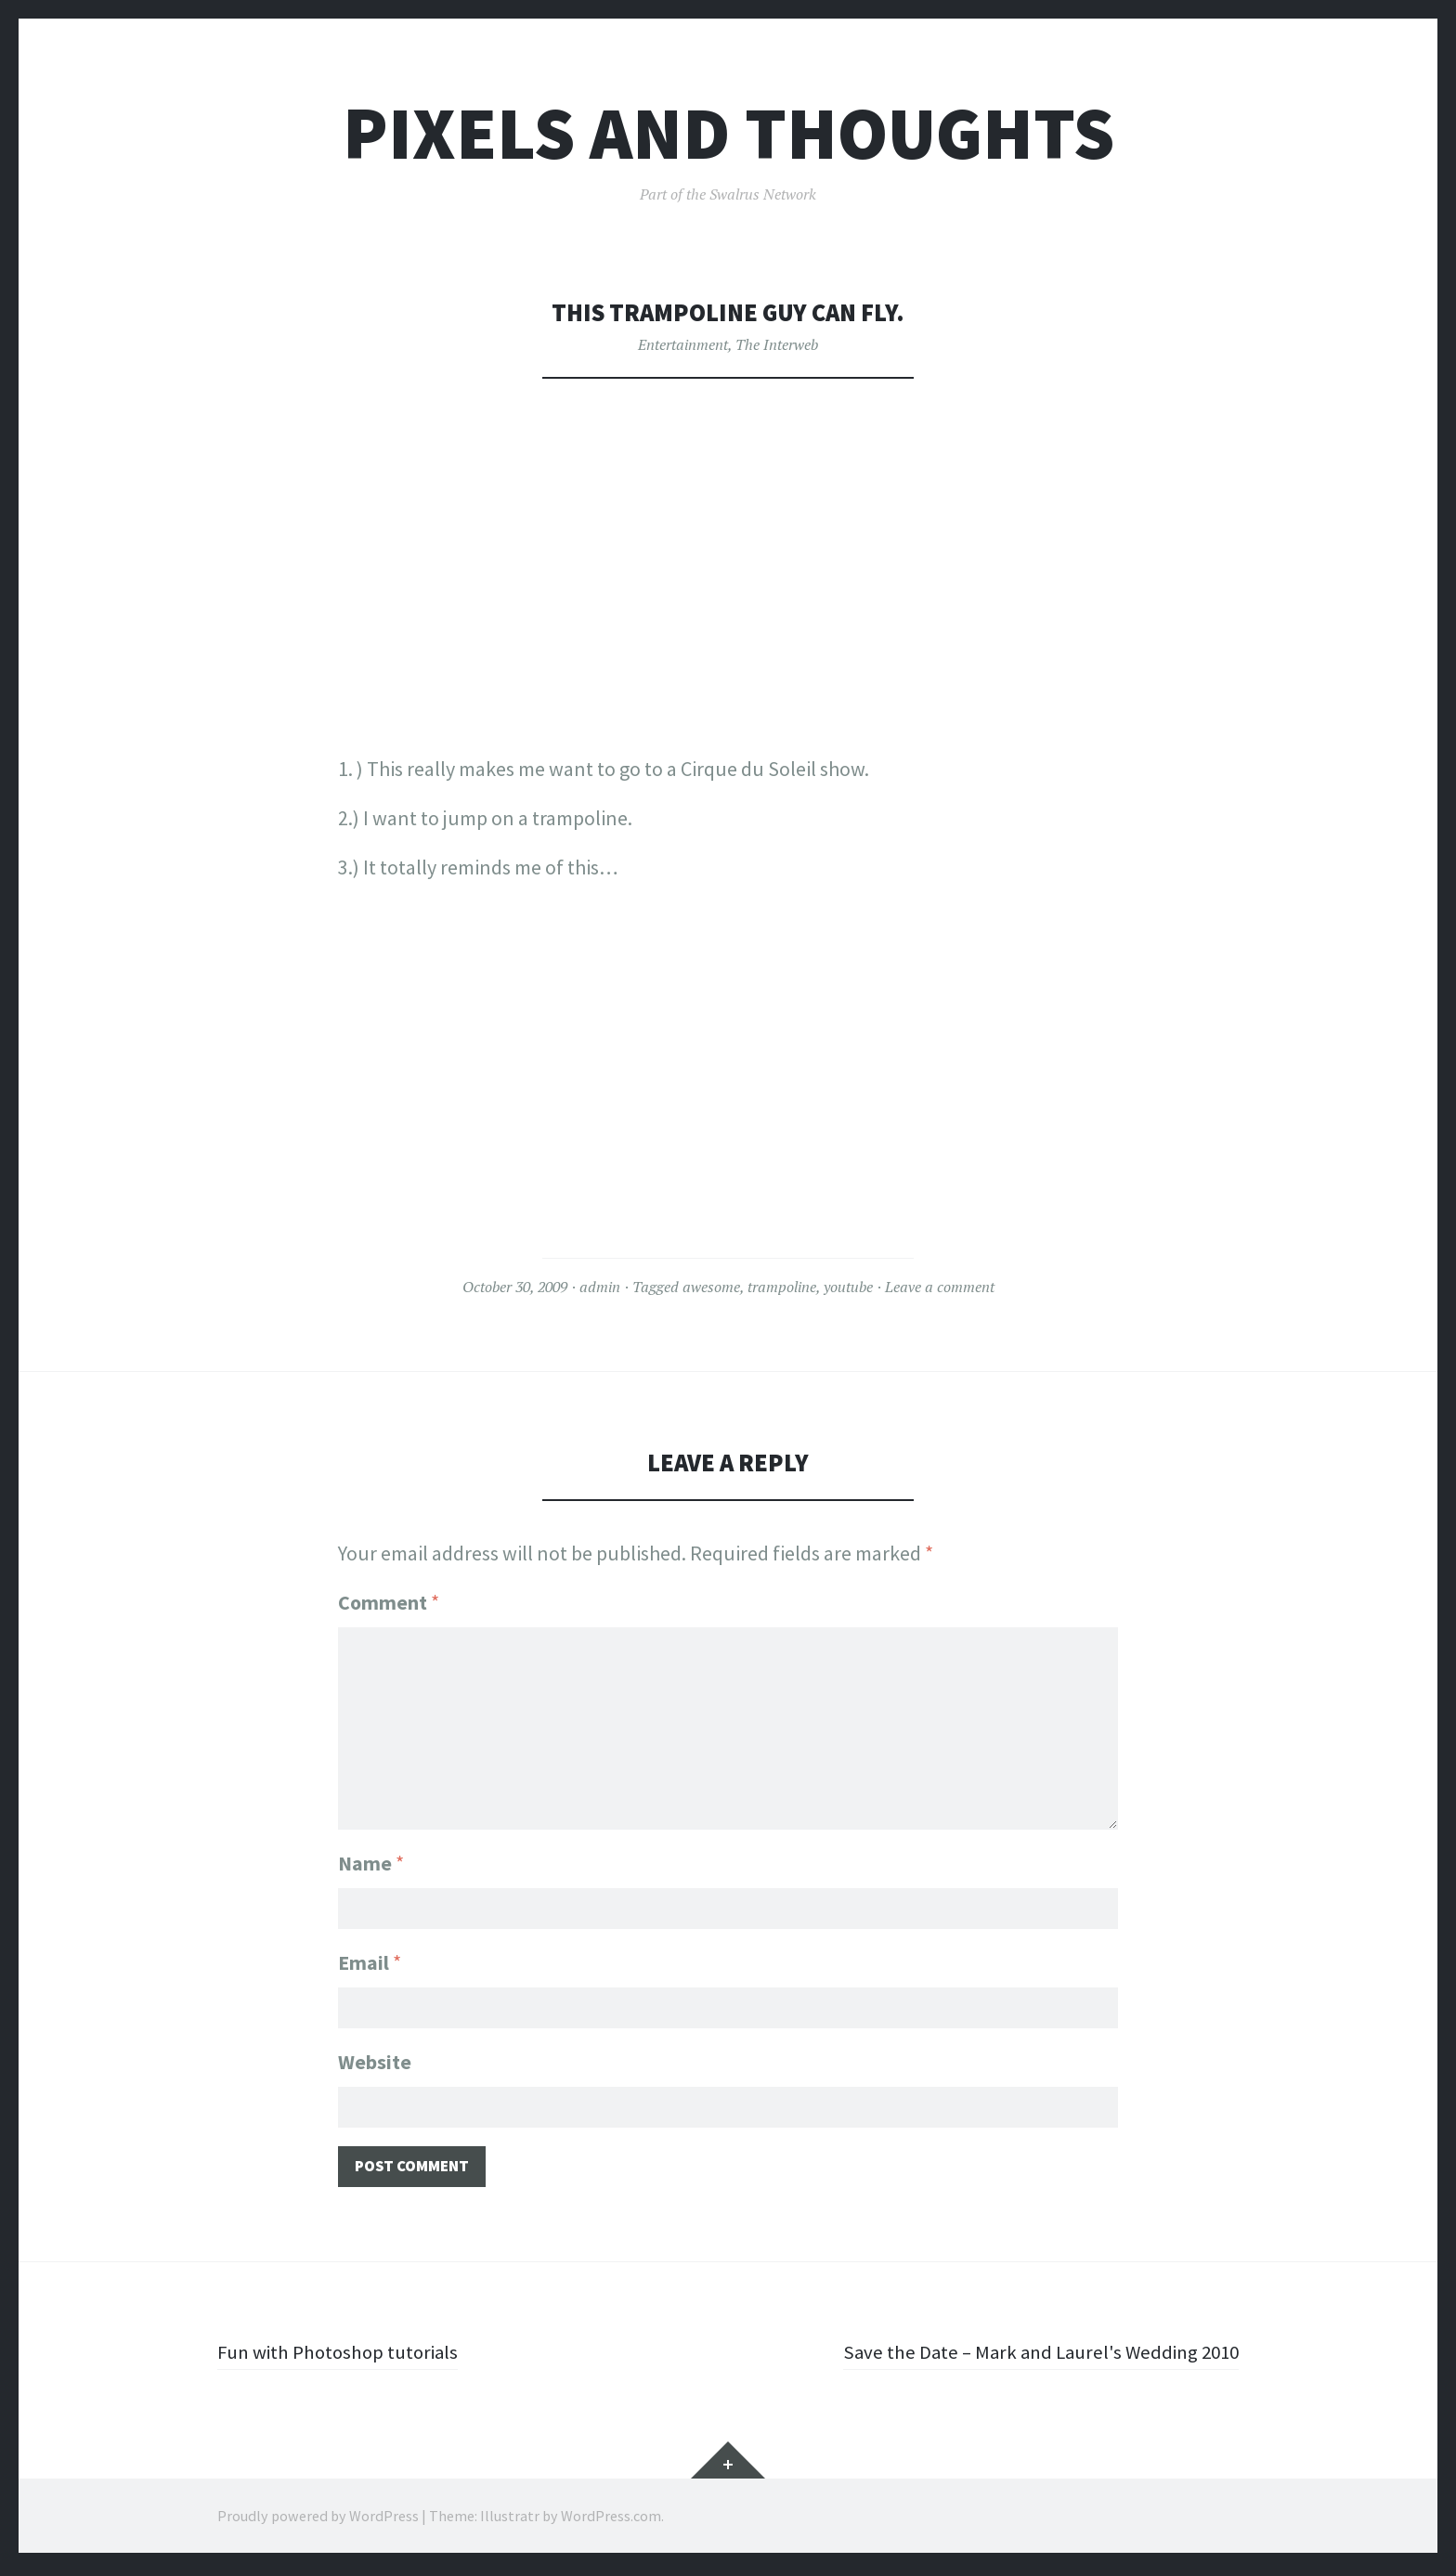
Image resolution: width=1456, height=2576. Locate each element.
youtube (848, 1286)
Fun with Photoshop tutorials (343, 2356)
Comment (388, 1602)
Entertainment (683, 344)
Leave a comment (939, 1286)
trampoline (782, 1286)
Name (371, 1859)
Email (369, 1961)
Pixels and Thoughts (728, 133)
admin (599, 1286)
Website (374, 2062)
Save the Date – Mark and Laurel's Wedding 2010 (1033, 2356)
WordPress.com (611, 2520)
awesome (711, 1286)
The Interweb (776, 344)
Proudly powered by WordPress (318, 2520)
